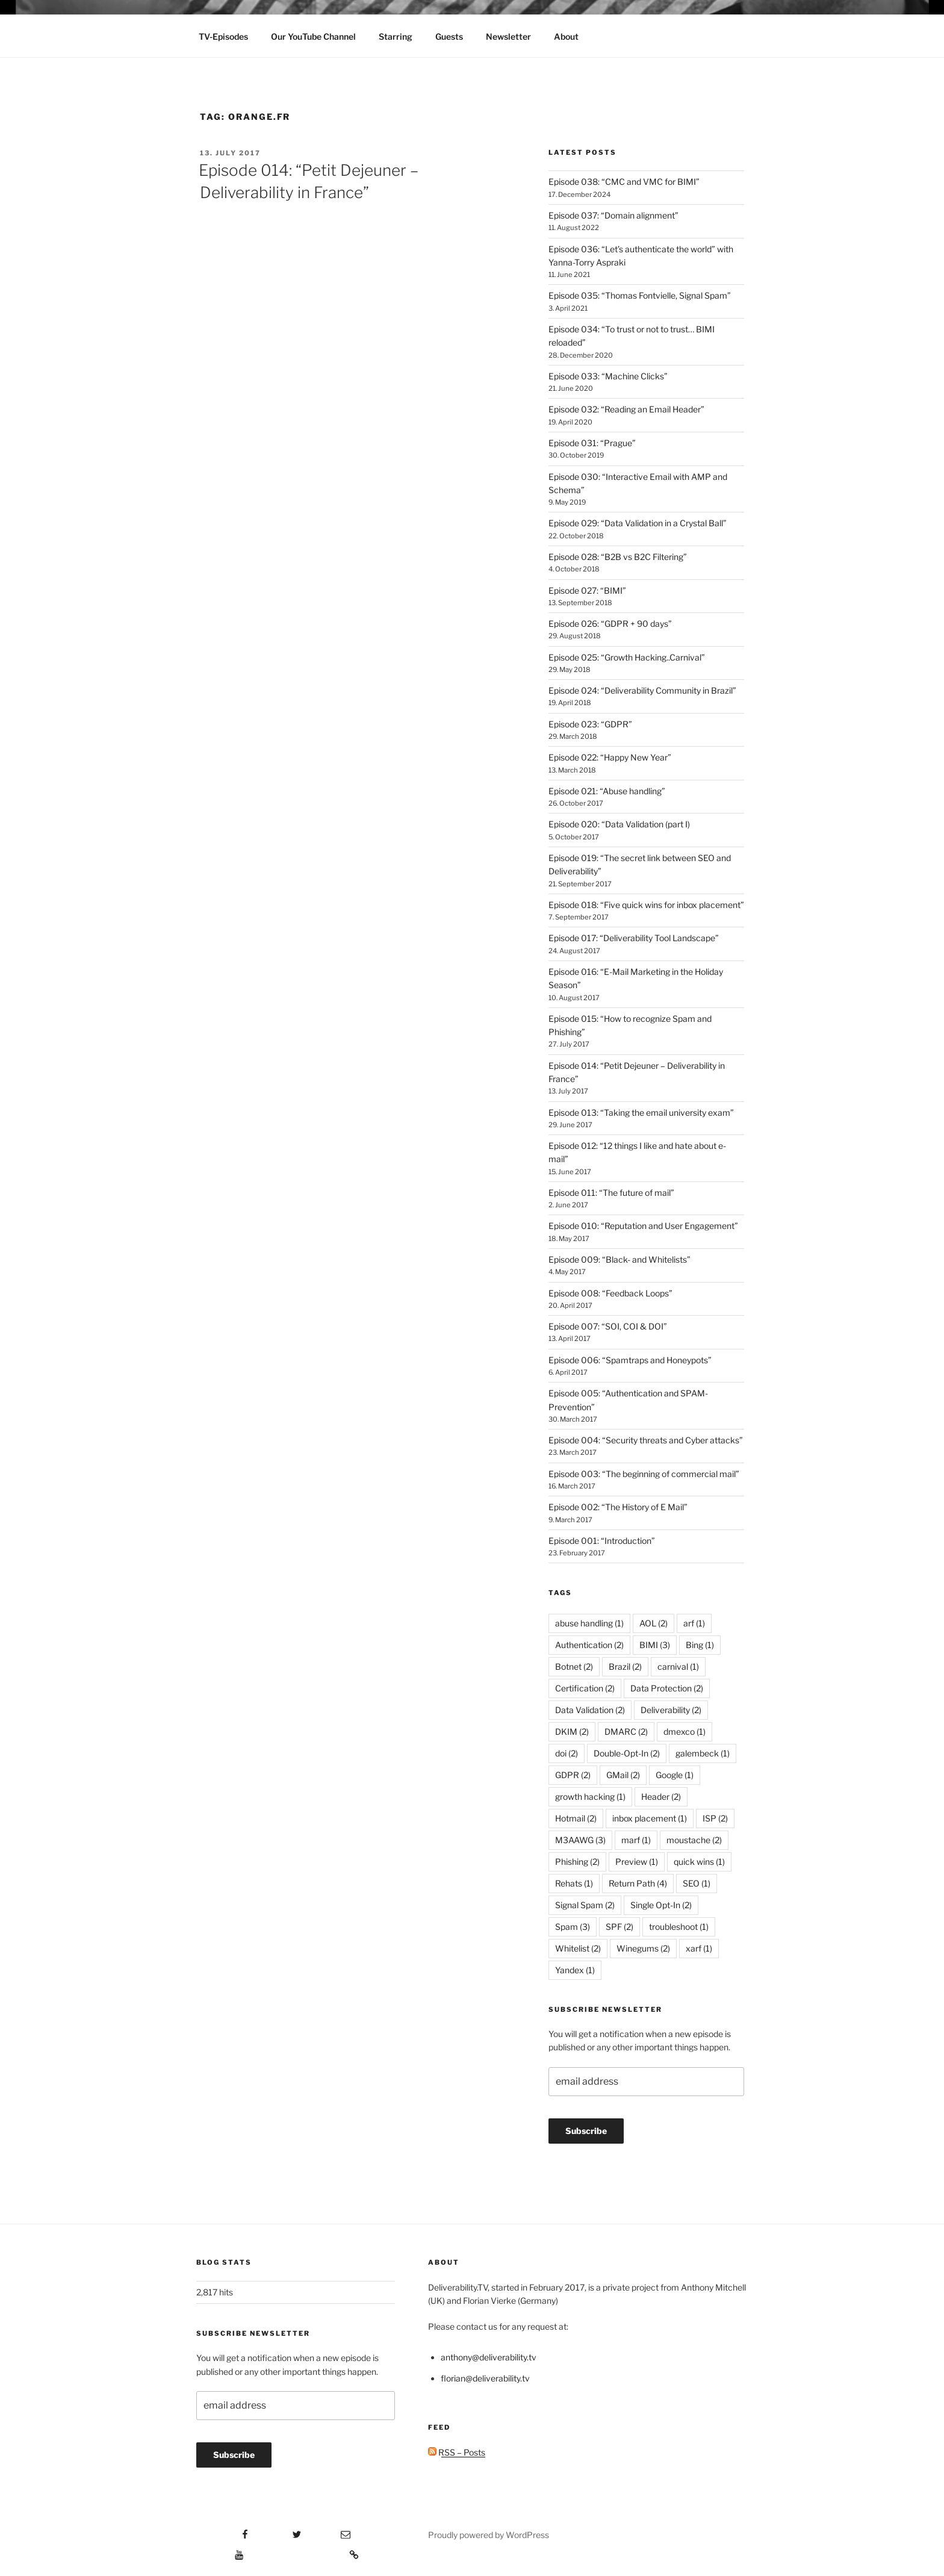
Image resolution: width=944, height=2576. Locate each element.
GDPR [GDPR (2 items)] (573, 1775)
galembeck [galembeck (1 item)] (702, 1753)
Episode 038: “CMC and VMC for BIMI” (624, 181)
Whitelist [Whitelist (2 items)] (578, 1948)
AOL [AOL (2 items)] (653, 1623)
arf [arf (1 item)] (694, 1623)
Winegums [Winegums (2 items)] (643, 1948)
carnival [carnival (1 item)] (678, 1666)
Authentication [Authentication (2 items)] (589, 1645)
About (566, 36)
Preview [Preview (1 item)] (636, 1861)
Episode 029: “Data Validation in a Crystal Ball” (637, 523)
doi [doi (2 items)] (566, 1753)
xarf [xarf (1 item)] (699, 1948)
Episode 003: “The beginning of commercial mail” (643, 1474)
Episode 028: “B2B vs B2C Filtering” (617, 557)
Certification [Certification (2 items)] (585, 1688)
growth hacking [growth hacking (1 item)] (590, 1796)
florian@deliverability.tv (485, 2378)
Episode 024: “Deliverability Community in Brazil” (642, 690)
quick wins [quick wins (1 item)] (699, 1861)
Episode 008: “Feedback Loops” (610, 1293)
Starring (395, 36)
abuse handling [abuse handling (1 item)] (589, 1623)
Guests (449, 36)
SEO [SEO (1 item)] (696, 1883)
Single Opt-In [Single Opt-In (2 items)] (661, 1905)
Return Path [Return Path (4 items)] (638, 1883)
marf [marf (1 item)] (636, 1840)
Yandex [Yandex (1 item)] (575, 1970)
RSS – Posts (456, 2452)
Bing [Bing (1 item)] (700, 1645)
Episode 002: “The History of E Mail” (618, 1507)
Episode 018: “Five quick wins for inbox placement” (646, 905)
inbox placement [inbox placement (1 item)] (649, 1818)
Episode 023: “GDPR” (590, 724)
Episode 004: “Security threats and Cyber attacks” (645, 1440)
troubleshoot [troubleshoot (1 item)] (679, 1926)
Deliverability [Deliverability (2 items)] (671, 1710)
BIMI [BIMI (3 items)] (654, 1645)
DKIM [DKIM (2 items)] (572, 1731)
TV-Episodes (223, 36)
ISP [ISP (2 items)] (715, 1818)
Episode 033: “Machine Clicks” (608, 376)
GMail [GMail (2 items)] (623, 1775)
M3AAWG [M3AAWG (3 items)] (580, 1840)
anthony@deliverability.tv (488, 2357)
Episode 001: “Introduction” (601, 1540)
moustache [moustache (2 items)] (694, 1840)
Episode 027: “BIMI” (587, 590)
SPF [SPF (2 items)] (619, 1926)
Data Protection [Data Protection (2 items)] (666, 1688)
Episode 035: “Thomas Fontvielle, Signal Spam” (639, 295)
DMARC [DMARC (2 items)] (626, 1731)
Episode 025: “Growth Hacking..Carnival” (626, 657)
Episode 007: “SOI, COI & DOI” (607, 1326)
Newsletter (508, 36)
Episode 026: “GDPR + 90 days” (610, 623)
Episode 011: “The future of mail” (611, 1192)
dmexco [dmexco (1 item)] (684, 1731)
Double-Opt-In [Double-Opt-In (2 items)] (627, 1753)
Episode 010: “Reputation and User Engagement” (643, 1226)
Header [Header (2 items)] (661, 1796)
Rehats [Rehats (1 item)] (574, 1883)
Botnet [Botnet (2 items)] (574, 1666)
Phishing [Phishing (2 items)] (577, 1861)
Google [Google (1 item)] (675, 1775)
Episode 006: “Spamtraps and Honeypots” (630, 1360)
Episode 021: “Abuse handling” (606, 791)
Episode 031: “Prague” (592, 443)
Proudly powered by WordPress (488, 2535)
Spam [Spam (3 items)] (572, 1926)
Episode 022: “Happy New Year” (609, 757)
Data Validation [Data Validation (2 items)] (590, 1710)
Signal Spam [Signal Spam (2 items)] (585, 1905)
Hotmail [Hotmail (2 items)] (576, 1818)
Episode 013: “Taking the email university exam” (641, 1112)
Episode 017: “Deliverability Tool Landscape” (633, 938)
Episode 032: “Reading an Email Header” (626, 409)
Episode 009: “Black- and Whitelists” (619, 1259)
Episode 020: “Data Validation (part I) (619, 824)
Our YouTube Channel (313, 36)
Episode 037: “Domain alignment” (613, 215)
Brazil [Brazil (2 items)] (625, 1666)
